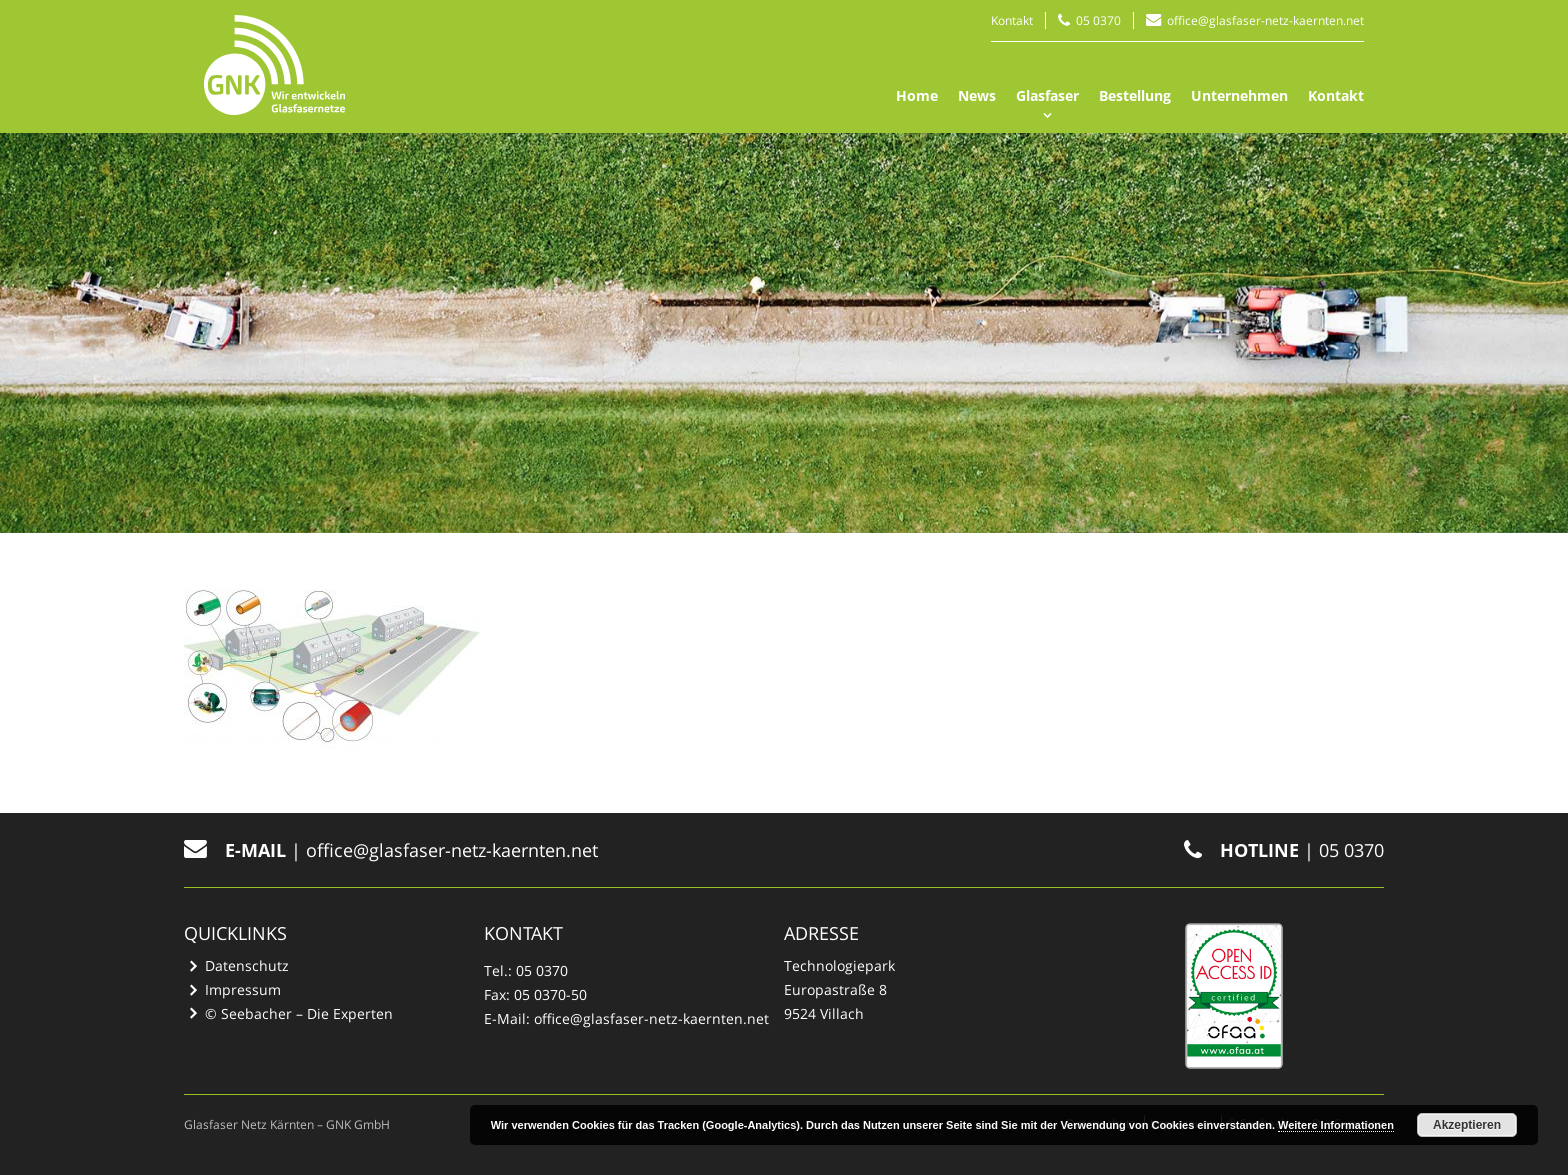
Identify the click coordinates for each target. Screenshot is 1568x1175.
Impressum (243, 989)
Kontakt (1012, 20)
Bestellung (1135, 95)
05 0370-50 (550, 994)
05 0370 (1098, 20)
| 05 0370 (1284, 850)
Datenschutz (247, 965)
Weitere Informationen (1336, 1125)
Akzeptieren (1467, 1125)
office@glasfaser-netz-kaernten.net (1265, 20)
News (977, 95)
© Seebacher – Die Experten (299, 1013)
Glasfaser (1047, 95)
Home (917, 95)
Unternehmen (1239, 95)
